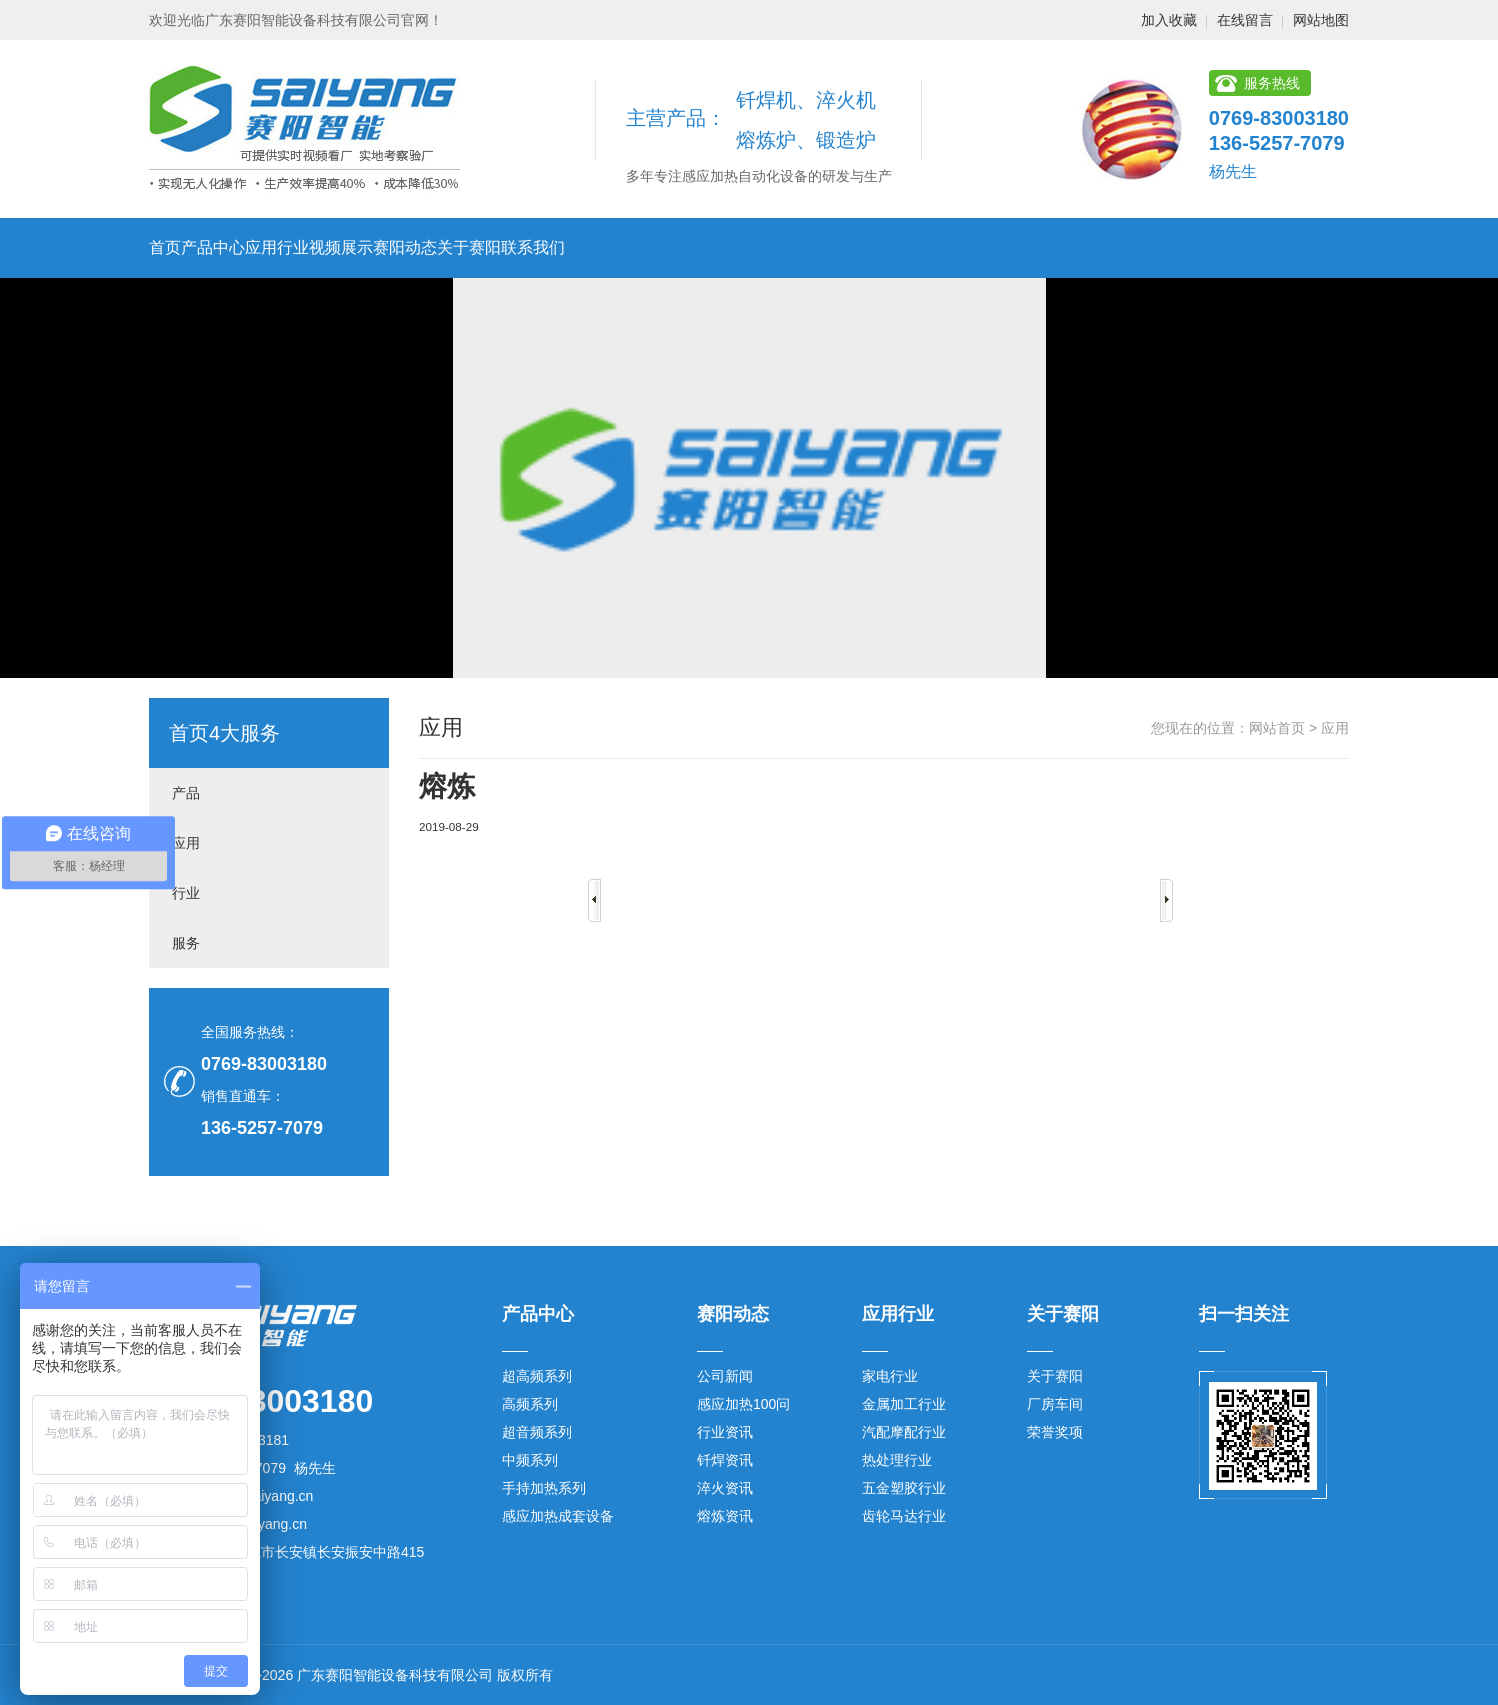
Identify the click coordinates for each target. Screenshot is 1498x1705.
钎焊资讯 (725, 1460)
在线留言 (1245, 20)
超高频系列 (537, 1376)
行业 (186, 893)
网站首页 (1277, 728)
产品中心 (213, 247)
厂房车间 (1055, 1404)
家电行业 (890, 1376)
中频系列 (530, 1460)
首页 (165, 247)
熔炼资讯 (725, 1516)
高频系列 (530, 1404)
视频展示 (341, 247)
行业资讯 (725, 1432)
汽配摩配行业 (904, 1432)
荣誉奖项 (1055, 1432)
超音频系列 (537, 1432)
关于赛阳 (469, 247)
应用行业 (277, 247)
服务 (186, 943)
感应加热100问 (743, 1404)
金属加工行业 (904, 1404)
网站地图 (1321, 20)
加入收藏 (1169, 20)
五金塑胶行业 (904, 1488)
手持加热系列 (544, 1488)
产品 (186, 793)
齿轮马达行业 (904, 1516)
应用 (186, 843)
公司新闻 (725, 1376)
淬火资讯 (725, 1488)
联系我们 (533, 247)
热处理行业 (897, 1460)
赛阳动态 (405, 247)
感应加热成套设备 (558, 1516)
